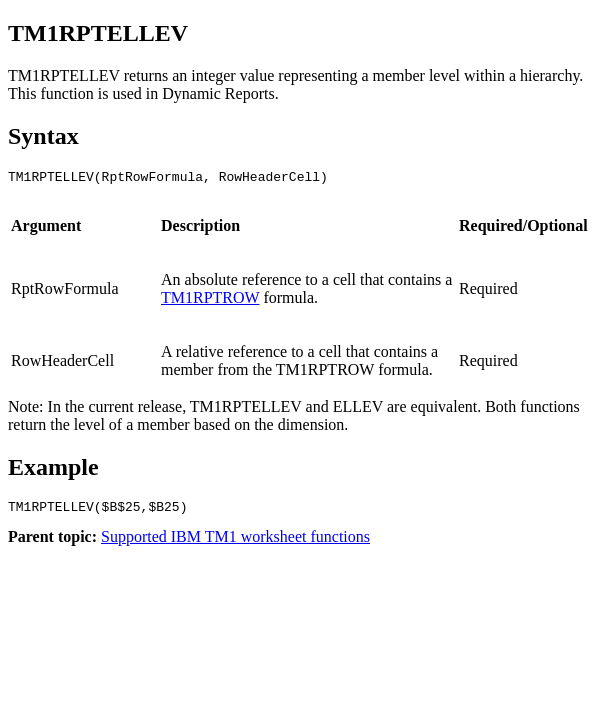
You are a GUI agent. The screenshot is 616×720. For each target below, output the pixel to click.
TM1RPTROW (210, 300)
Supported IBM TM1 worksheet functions (235, 542)
